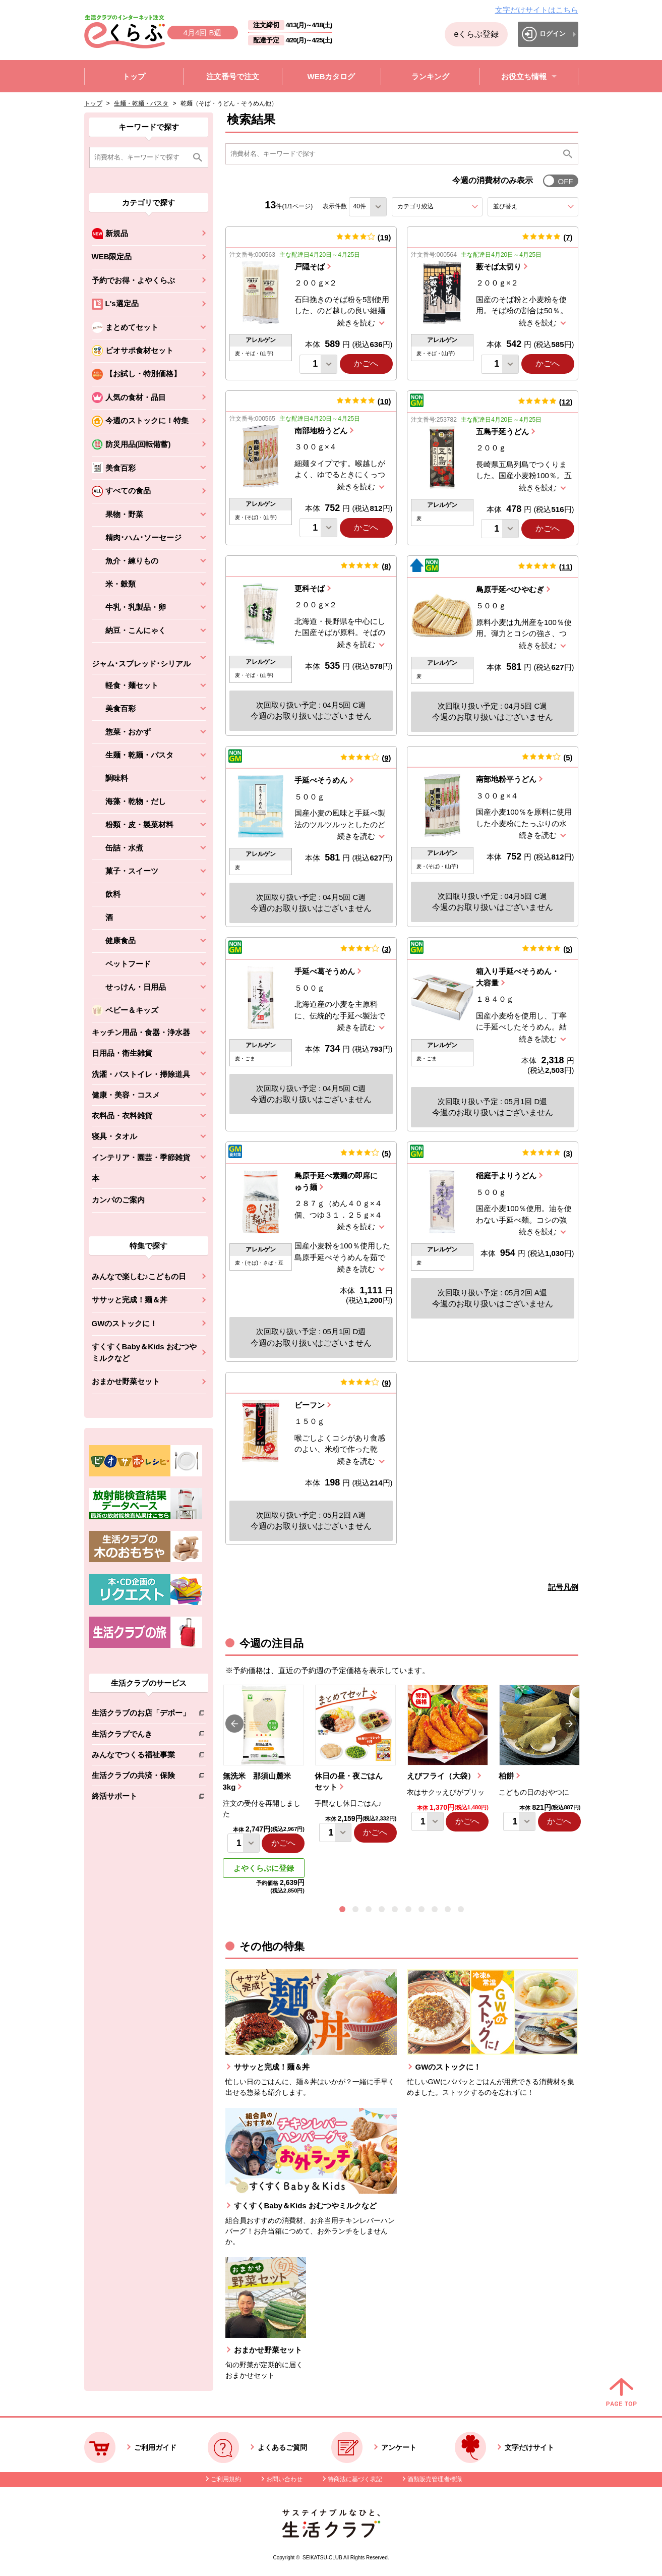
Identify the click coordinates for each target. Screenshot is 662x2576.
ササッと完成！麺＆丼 (129, 1299)
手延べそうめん (320, 780)
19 (384, 237)
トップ (93, 103)
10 (384, 401)
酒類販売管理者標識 (434, 2479)
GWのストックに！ (125, 1323)
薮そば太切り (498, 266)
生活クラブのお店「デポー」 (141, 1714)
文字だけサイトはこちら (536, 10)
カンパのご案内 (118, 1199)
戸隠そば (309, 266)
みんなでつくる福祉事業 (141, 1756)
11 (566, 566)
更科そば (309, 588)
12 (566, 401)
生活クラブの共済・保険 (141, 1777)
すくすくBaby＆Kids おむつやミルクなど (144, 1352)
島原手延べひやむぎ (510, 589)
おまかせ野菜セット (126, 1381)
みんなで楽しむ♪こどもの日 (139, 1276)
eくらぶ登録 (476, 34)
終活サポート (141, 1798)
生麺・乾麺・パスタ (141, 103)
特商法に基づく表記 (355, 2479)
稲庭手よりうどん (506, 1175)
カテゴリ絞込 (433, 206)
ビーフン (309, 1405)
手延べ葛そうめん (324, 971)
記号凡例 (563, 1587)
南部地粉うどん (320, 430)
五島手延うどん (502, 431)
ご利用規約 (226, 2479)
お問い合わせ (284, 2479)
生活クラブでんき (141, 1736)
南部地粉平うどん (506, 779)
